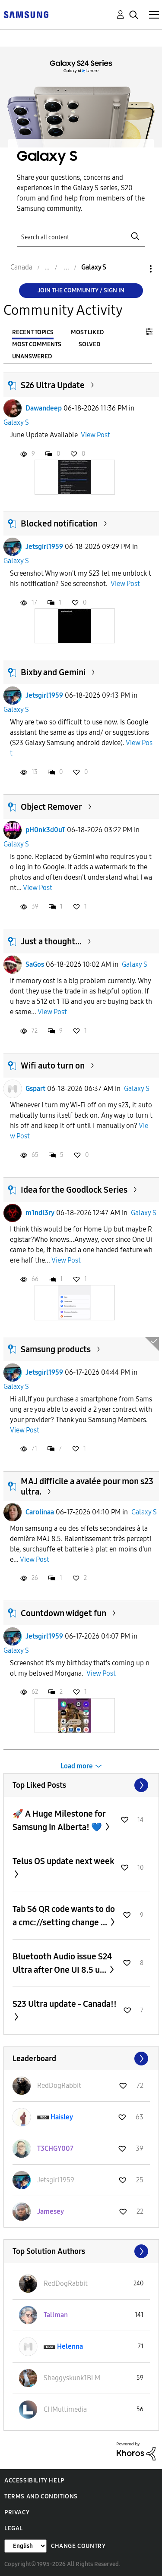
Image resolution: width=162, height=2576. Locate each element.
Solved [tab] (89, 344)
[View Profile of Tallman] (56, 2315)
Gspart (35, 1088)
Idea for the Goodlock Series (74, 1190)
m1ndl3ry (39, 1213)
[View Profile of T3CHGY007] (55, 2148)
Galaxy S (16, 422)
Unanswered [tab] (32, 356)
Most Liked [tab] (87, 332)
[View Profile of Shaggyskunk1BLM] (72, 2378)
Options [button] (136, 269)
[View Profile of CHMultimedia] (65, 2409)
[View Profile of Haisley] (62, 2117)
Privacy (16, 2512)
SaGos (34, 964)
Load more (76, 1766)
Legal (13, 2528)
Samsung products (56, 1349)
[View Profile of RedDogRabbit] (59, 2085)
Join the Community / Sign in (81, 290)
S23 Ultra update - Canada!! (65, 2004)
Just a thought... (51, 941)
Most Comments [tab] (36, 344)
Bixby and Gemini (53, 672)
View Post (95, 435)
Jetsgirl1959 (44, 546)
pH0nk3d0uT (45, 830)
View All (81, 1785)
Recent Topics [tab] (33, 332)
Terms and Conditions (41, 2496)
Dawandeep (43, 408)
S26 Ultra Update (53, 385)
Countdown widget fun (63, 1613)
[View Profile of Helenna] (70, 2346)
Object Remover (51, 807)
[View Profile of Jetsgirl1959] (55, 2180)
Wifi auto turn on (53, 1065)
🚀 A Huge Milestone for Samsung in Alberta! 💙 (59, 1820)
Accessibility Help (34, 2480)
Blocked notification (59, 523)
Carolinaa (39, 1512)
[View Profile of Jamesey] (50, 2211)
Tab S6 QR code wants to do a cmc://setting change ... (64, 1915)
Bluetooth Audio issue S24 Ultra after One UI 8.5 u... (62, 1963)
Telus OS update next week (63, 1861)
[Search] (81, 236)
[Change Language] (25, 2546)
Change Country (78, 2546)
